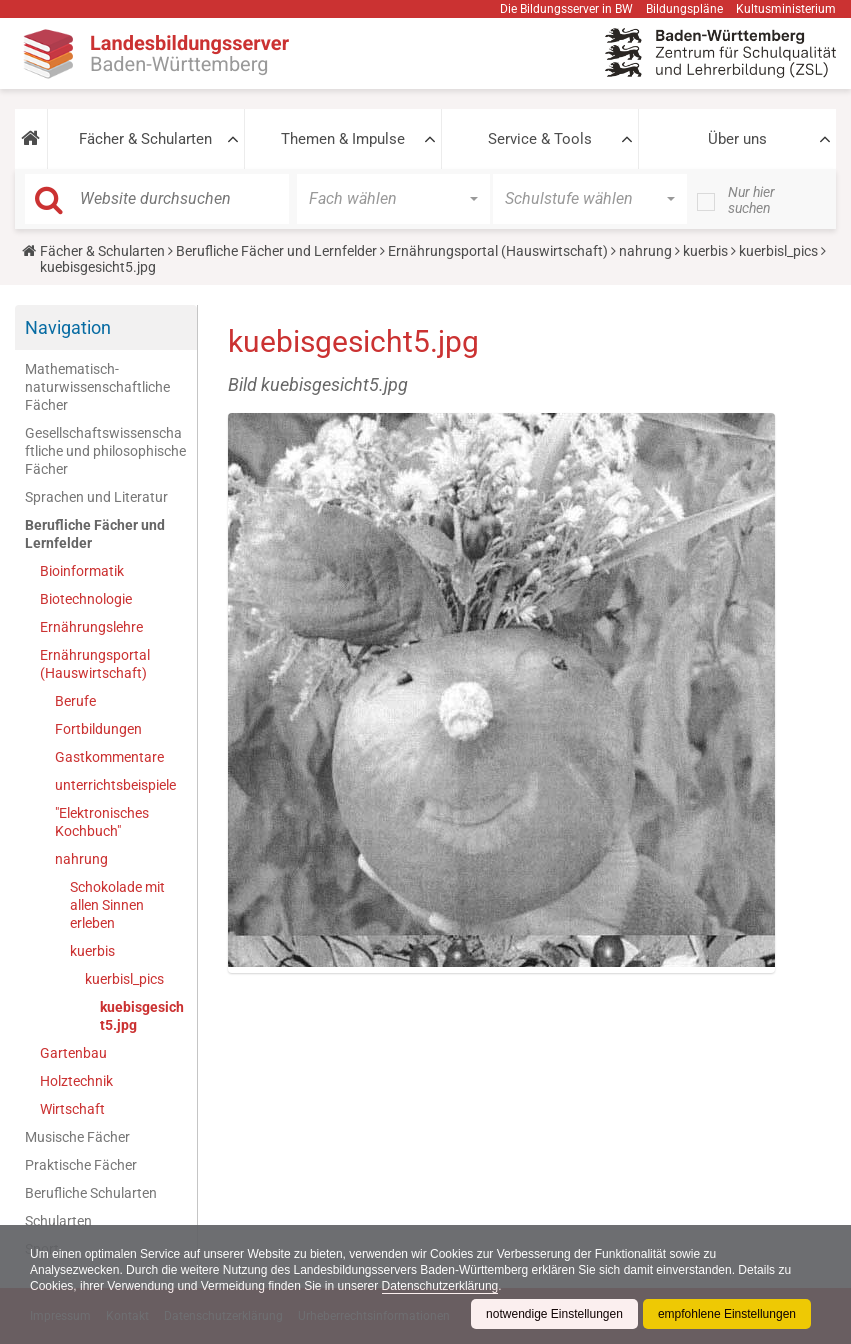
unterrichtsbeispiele (115, 785)
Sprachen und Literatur (96, 497)
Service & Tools (540, 139)
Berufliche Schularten (91, 1193)
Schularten (58, 1221)
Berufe (75, 701)
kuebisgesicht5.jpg (142, 1016)
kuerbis (705, 251)
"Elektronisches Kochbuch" (102, 822)
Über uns (737, 139)
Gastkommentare (109, 757)
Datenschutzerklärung (440, 1286)
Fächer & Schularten (145, 139)
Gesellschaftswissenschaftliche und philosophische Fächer (105, 451)
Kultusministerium (786, 9)
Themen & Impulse (343, 139)
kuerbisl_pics (778, 251)
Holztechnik (76, 1081)
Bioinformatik (82, 571)
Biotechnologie (86, 599)
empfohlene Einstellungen (727, 1314)
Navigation (68, 327)
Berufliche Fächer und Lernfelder (276, 251)
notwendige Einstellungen (554, 1314)
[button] (31, 139)
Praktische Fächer (81, 1165)
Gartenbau (73, 1053)
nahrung (645, 251)
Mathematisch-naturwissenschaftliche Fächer (97, 387)
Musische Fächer (77, 1137)
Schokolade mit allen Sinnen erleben (117, 905)
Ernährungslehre (91, 627)
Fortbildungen (98, 729)
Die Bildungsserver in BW (566, 9)
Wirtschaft (72, 1109)
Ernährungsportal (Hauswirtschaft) (498, 251)
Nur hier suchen (751, 200)
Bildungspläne (684, 9)
